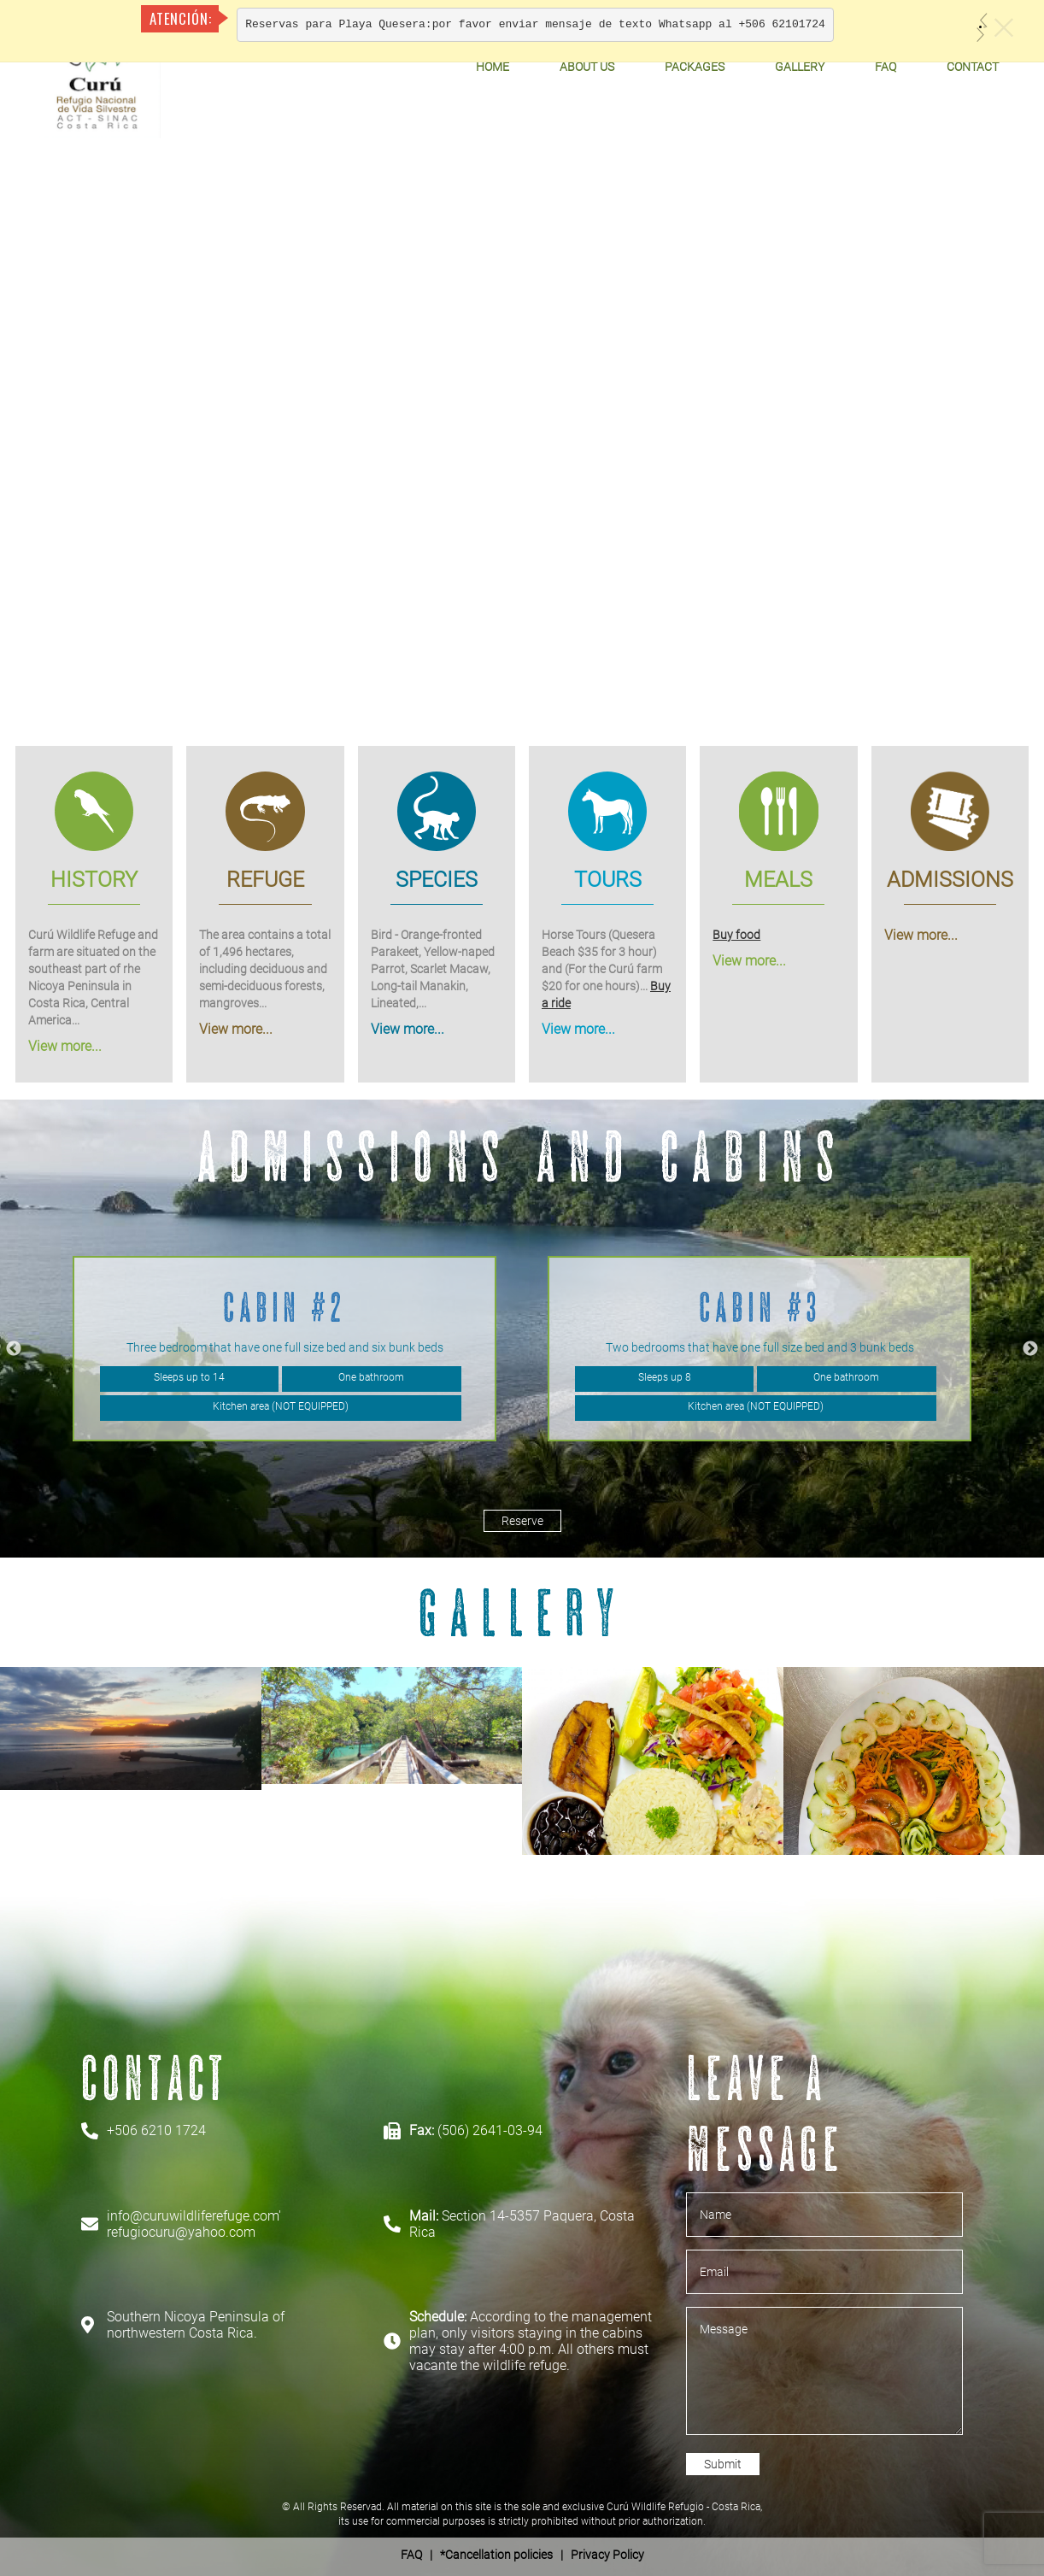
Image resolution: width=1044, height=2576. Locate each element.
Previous (13, 1349)
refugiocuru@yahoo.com (181, 2232)
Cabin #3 (760, 1307)
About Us (587, 66)
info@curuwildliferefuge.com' (194, 2216)
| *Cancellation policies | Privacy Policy (522, 2554)
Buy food (736, 935)
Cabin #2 (284, 1307)
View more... (65, 1046)
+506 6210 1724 (156, 2130)
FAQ (885, 66)
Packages (694, 66)
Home (492, 66)
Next (1030, 1349)
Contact (973, 66)
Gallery (799, 66)
